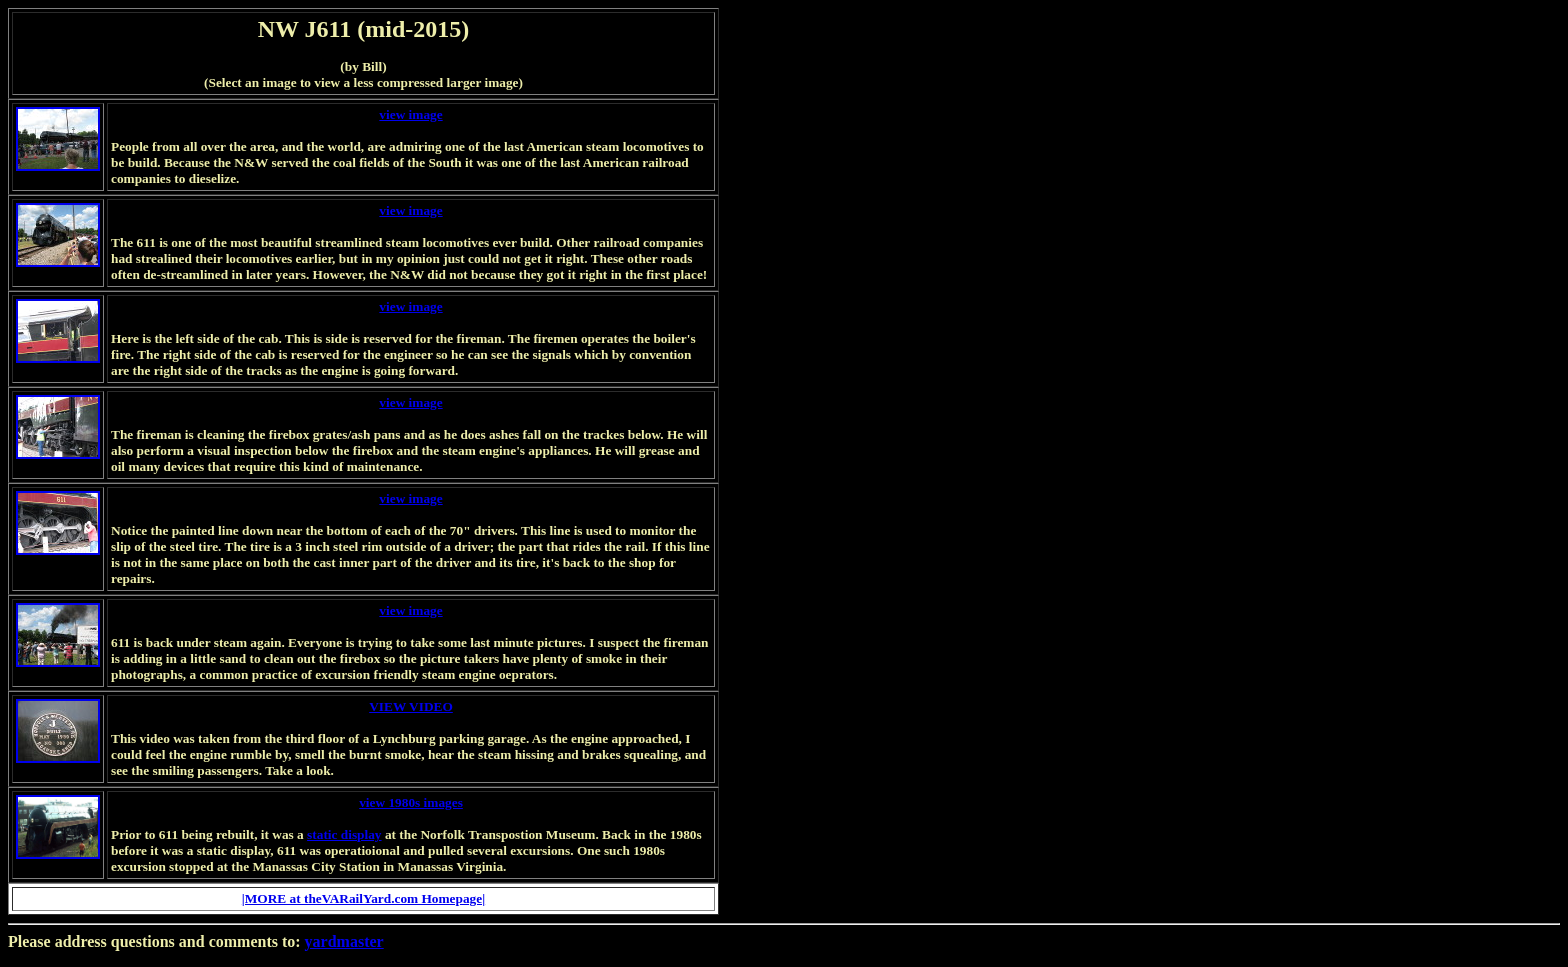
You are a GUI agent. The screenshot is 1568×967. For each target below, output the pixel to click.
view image (410, 114)
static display (344, 834)
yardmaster (344, 941)
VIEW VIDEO (411, 706)
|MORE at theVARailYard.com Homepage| (363, 898)
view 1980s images (411, 802)
